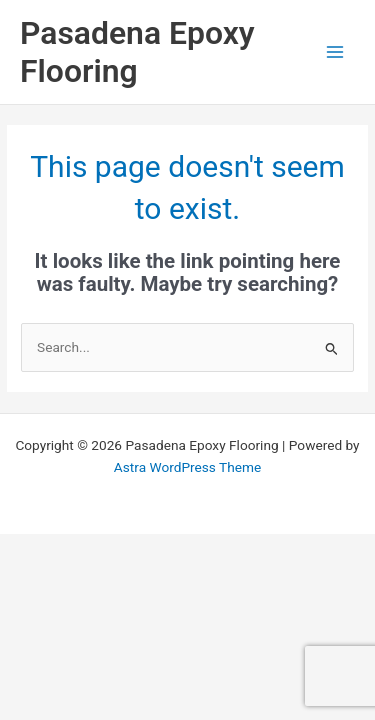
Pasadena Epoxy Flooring (137, 52)
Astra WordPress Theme (187, 467)
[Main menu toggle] (335, 52)
